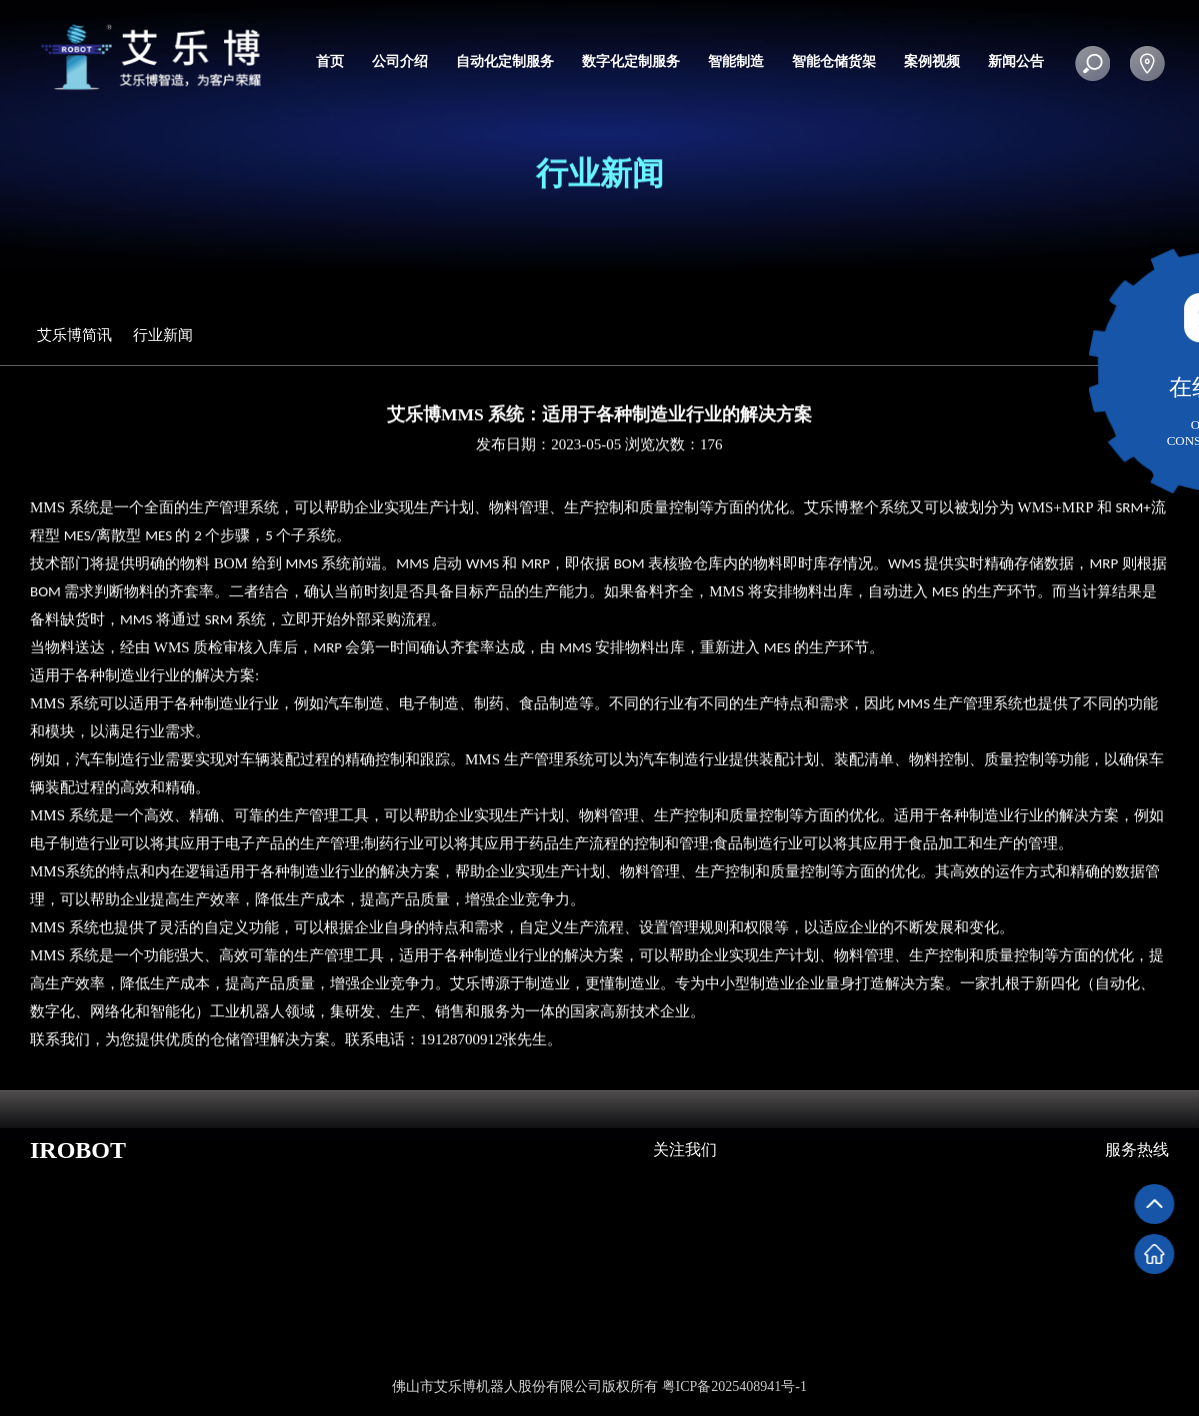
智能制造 (736, 61)
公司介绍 (400, 61)
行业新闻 (171, 335)
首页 (330, 61)
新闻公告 (1016, 61)
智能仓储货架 (834, 61)
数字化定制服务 (631, 61)
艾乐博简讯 (82, 335)
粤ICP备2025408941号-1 (734, 1386)
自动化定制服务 (505, 61)
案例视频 (932, 61)
